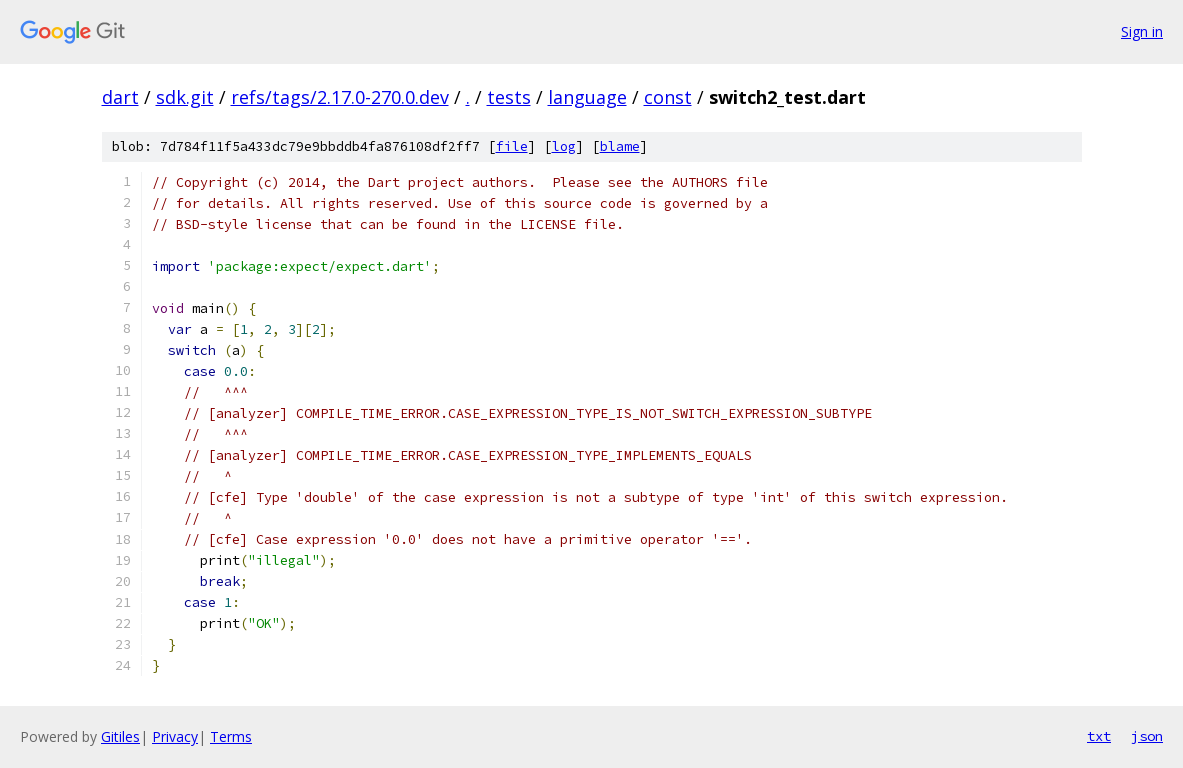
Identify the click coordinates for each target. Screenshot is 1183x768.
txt (1099, 736)
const (668, 97)
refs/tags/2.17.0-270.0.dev (340, 97)
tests (509, 97)
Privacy (175, 736)
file (512, 146)
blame (620, 146)
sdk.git (185, 97)
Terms (231, 736)
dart (120, 97)
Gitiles (120, 736)
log (564, 146)
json (1147, 736)
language (587, 97)
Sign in (1142, 31)
